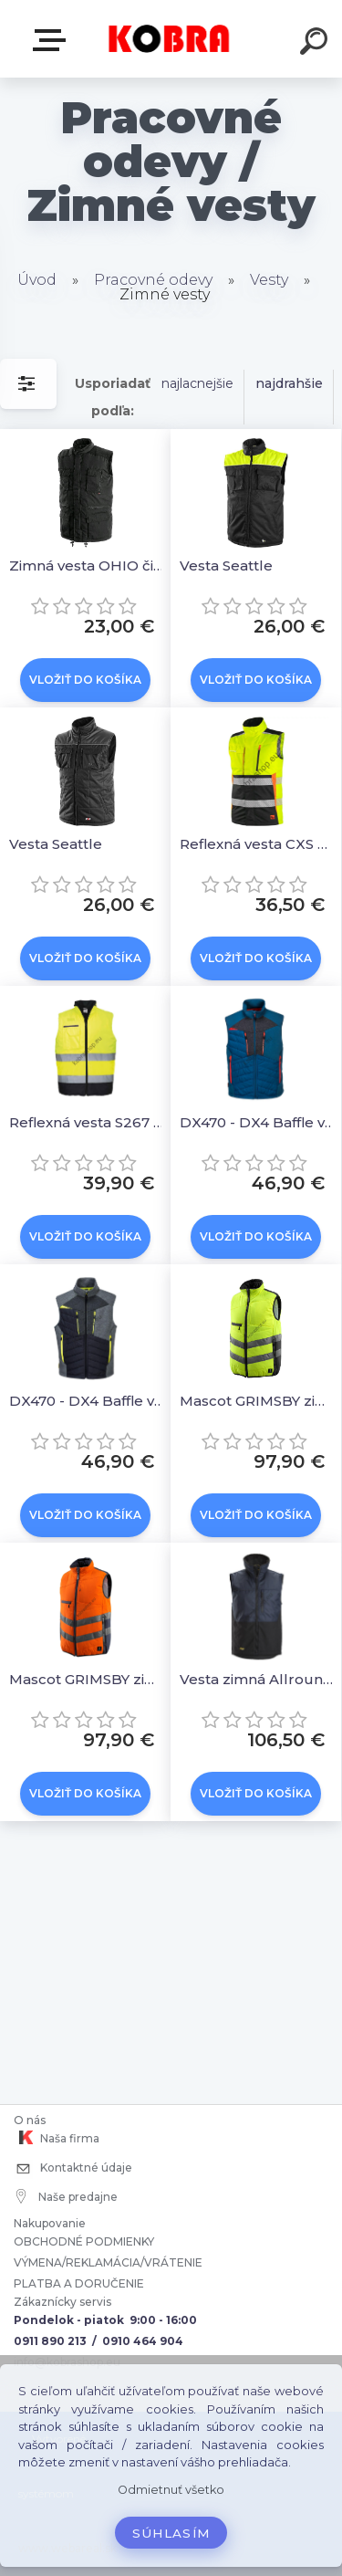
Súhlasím (171, 2533)
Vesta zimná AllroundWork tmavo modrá (258, 1679)
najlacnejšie (197, 383)
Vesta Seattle (226, 565)
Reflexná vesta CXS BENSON (258, 844)
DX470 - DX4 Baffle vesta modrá (258, 1122)
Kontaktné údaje (73, 2169)
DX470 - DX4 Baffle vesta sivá (88, 1400)
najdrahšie (289, 383)
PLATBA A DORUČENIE (79, 2283)
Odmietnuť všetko (171, 2490)
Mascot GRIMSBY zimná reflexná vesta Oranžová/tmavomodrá (88, 1679)
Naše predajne (67, 2196)
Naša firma (56, 2138)
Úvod (37, 279)
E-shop (53, 40)
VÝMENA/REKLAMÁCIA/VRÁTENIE (109, 2262)
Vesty (269, 279)
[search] (316, 44)
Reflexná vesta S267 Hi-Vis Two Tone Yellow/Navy (88, 1122)
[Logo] (169, 39)
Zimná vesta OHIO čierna (88, 565)
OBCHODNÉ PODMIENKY (84, 2241)
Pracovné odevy (153, 279)
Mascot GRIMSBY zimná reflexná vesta (258, 1400)
